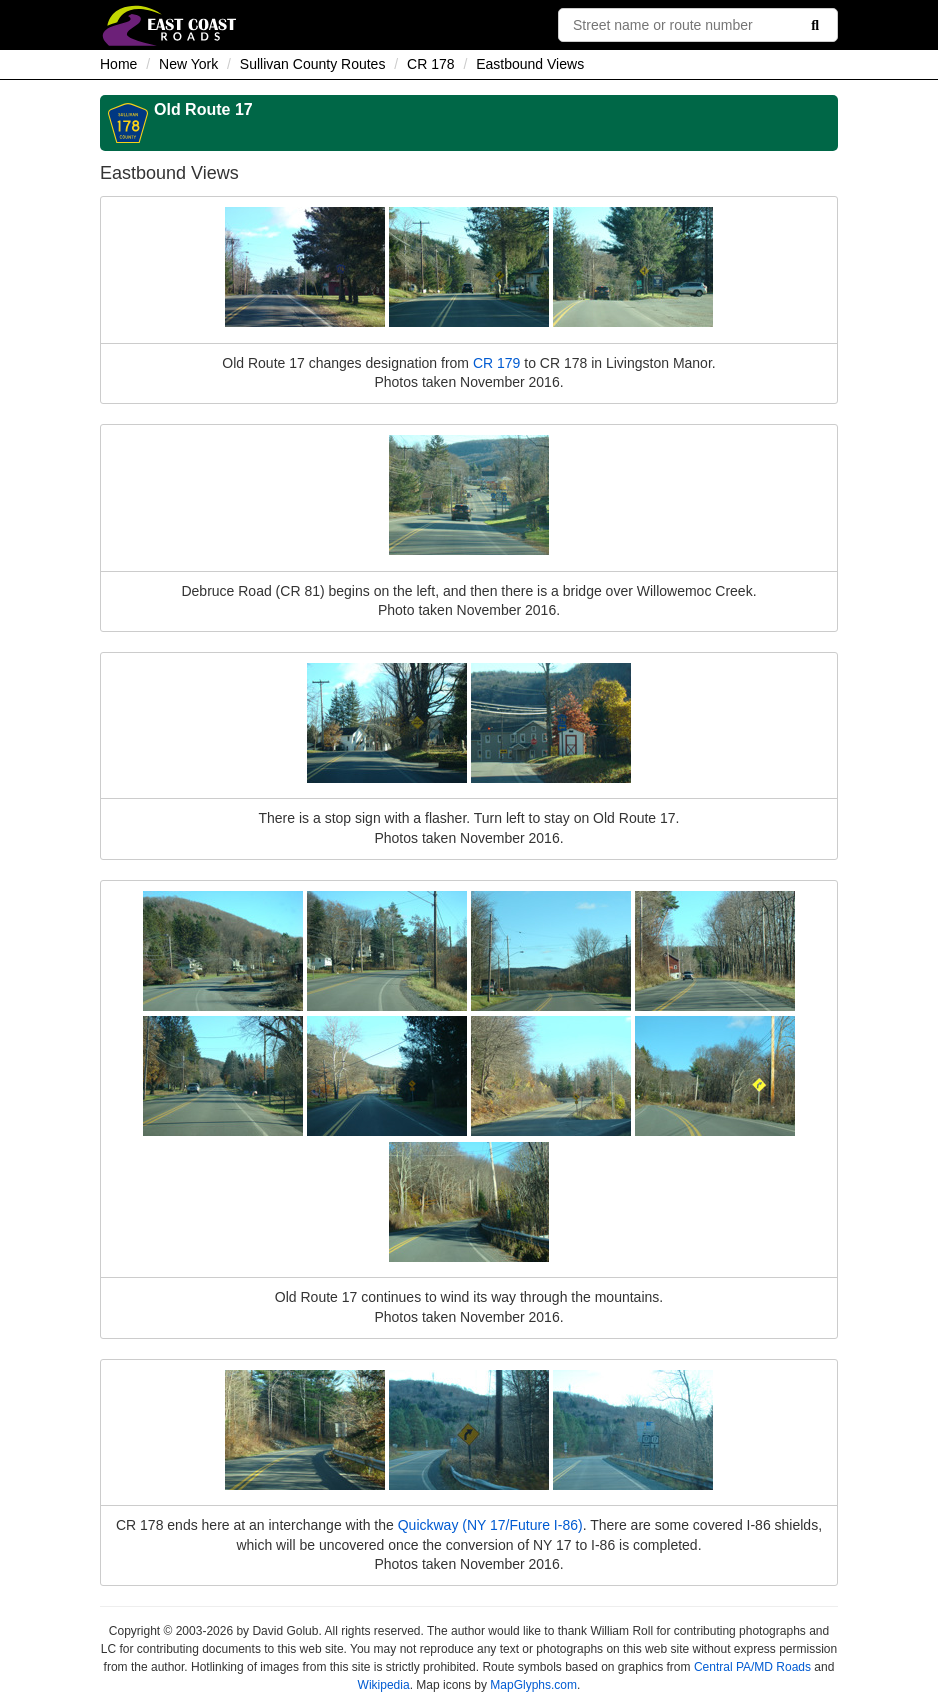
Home (118, 64)
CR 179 (496, 363)
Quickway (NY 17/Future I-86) (490, 1525)
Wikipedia (384, 1685)
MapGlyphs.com (533, 1685)
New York (188, 64)
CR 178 (430, 64)
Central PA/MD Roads (752, 1667)
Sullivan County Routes (313, 64)
